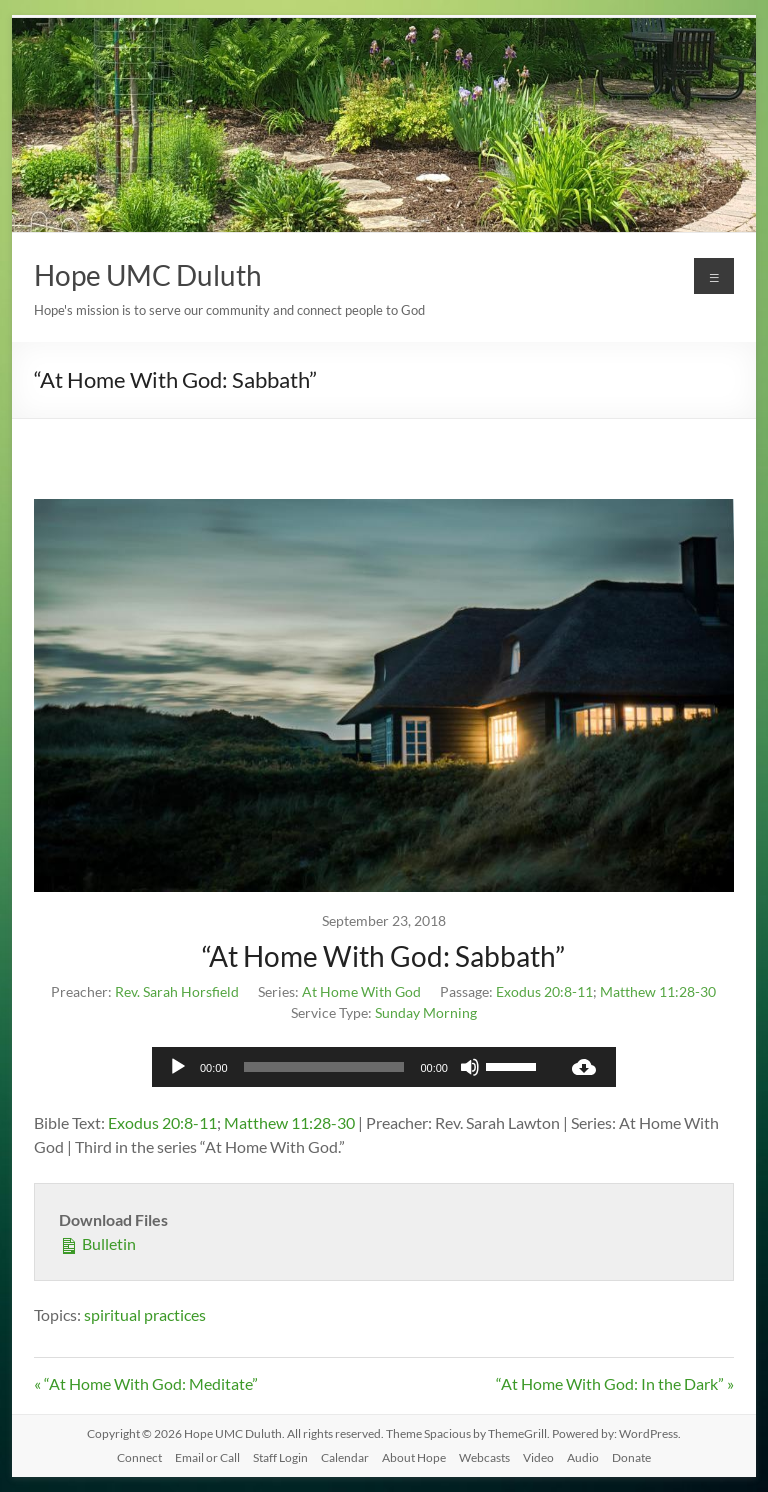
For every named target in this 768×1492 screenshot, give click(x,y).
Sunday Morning (426, 1012)
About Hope (414, 1457)
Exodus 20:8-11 (544, 991)
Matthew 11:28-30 (658, 991)
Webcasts (484, 1457)
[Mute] (470, 1067)
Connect (139, 1457)
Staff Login (280, 1457)
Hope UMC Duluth (148, 275)
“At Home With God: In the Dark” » (615, 1383)
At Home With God (361, 991)
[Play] (178, 1067)
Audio (583, 1457)
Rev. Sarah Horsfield (177, 991)
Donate (631, 1457)
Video (538, 1457)
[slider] (324, 1067)
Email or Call (207, 1457)
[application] (352, 1067)
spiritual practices (145, 1314)
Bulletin (97, 1242)
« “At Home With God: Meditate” (146, 1383)
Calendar (345, 1457)
